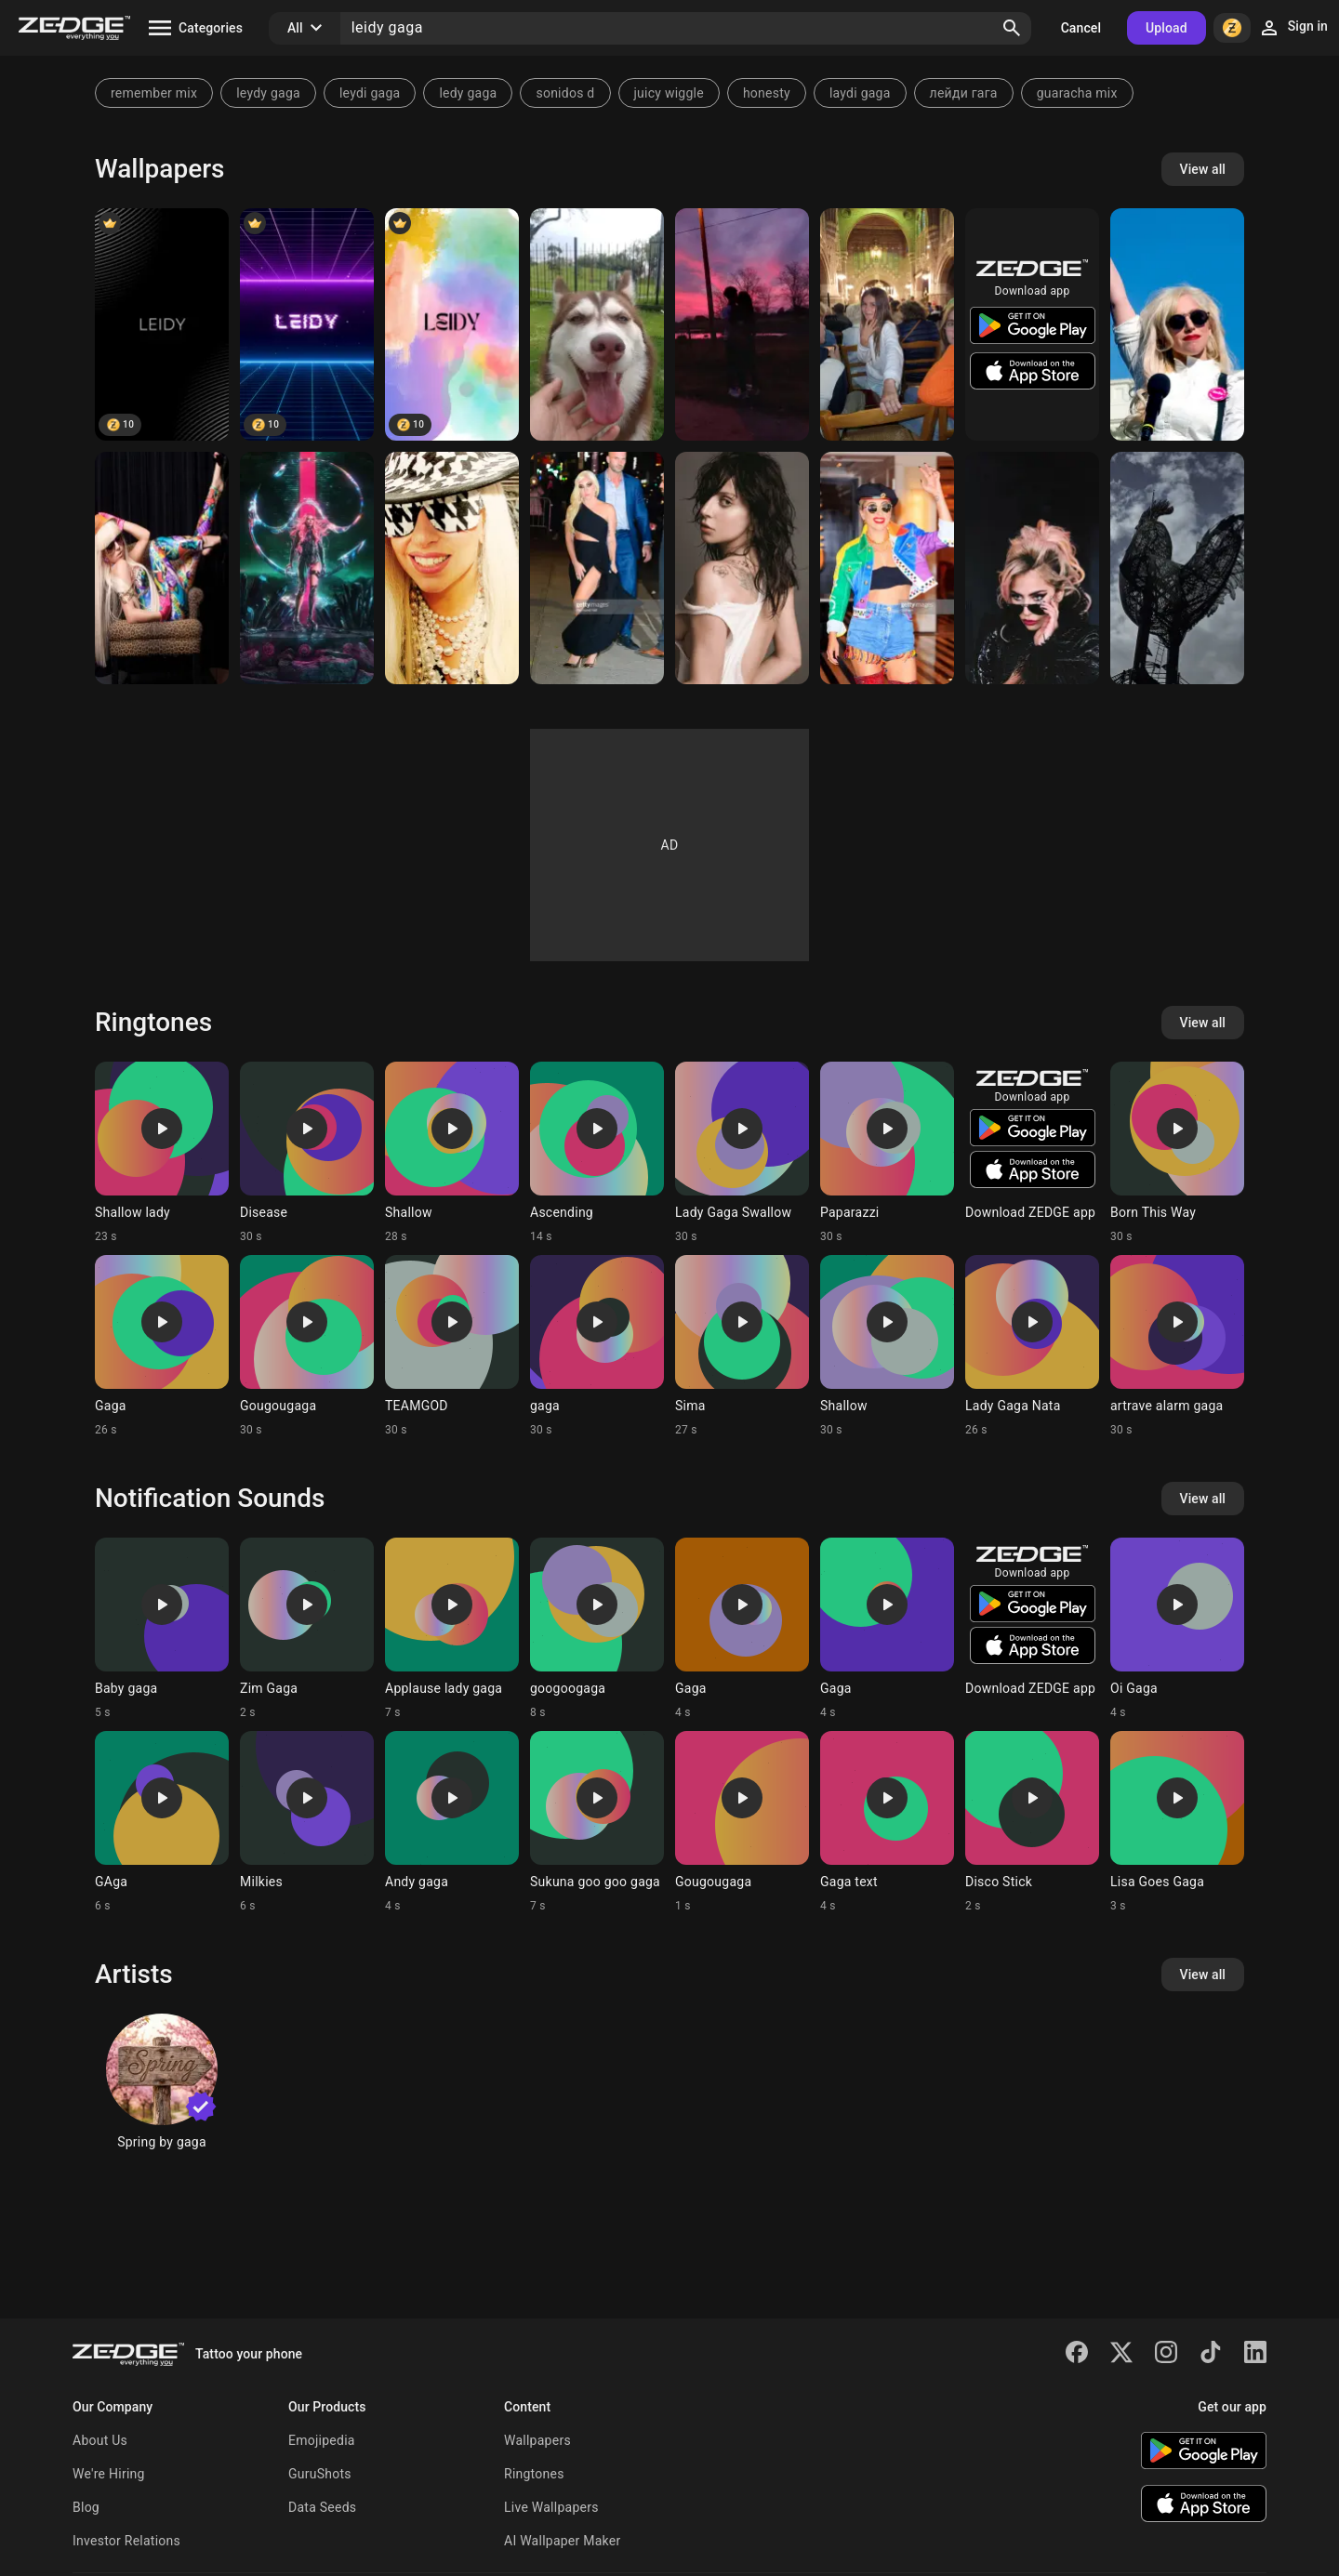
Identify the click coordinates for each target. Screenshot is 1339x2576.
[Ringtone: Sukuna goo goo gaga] (597, 1822)
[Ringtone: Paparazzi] (887, 1153)
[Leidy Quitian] (597, 324)
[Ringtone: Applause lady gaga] (452, 1629)
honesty (766, 93)
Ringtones (534, 2473)
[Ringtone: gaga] (597, 1346)
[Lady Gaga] (1177, 324)
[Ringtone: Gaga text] (887, 1822)
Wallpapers (537, 2440)
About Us (100, 2440)
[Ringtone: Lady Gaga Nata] (1032, 1346)
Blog (86, 2507)
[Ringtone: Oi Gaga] (1177, 1629)
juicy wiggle (669, 93)
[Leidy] (162, 324)
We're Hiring (109, 2473)
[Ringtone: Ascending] (597, 1153)
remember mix (154, 93)
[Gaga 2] (1032, 568)
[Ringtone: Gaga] (162, 1346)
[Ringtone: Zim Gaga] (307, 1629)
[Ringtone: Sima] (742, 1346)
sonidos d (565, 93)
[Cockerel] (1177, 568)
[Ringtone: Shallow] (452, 1153)
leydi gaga (370, 93)
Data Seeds (322, 2507)
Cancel (1081, 27)
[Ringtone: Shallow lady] (162, 1153)
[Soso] (887, 324)
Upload (1166, 27)
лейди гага (964, 93)
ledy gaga (468, 93)
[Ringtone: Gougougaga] (307, 1346)
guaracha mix (1077, 93)
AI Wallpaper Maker (562, 2540)
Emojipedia (321, 2440)
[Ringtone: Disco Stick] (1032, 1822)
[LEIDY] (307, 324)
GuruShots (319, 2473)
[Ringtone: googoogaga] (597, 1629)
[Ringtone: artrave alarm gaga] (1177, 1346)
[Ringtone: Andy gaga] (452, 1822)
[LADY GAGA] (597, 568)
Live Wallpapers (551, 2507)
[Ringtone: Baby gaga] (162, 1629)
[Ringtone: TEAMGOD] (452, 1346)
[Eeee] (742, 324)
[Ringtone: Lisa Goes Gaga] (1177, 1822)
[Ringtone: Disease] (307, 1153)
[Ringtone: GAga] (162, 1822)
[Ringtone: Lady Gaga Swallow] (742, 1153)
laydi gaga (860, 93)
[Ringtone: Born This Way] (1177, 1153)
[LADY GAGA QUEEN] (742, 568)
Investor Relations (126, 2540)
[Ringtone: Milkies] (307, 1822)
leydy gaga (268, 93)
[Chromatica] (307, 568)
